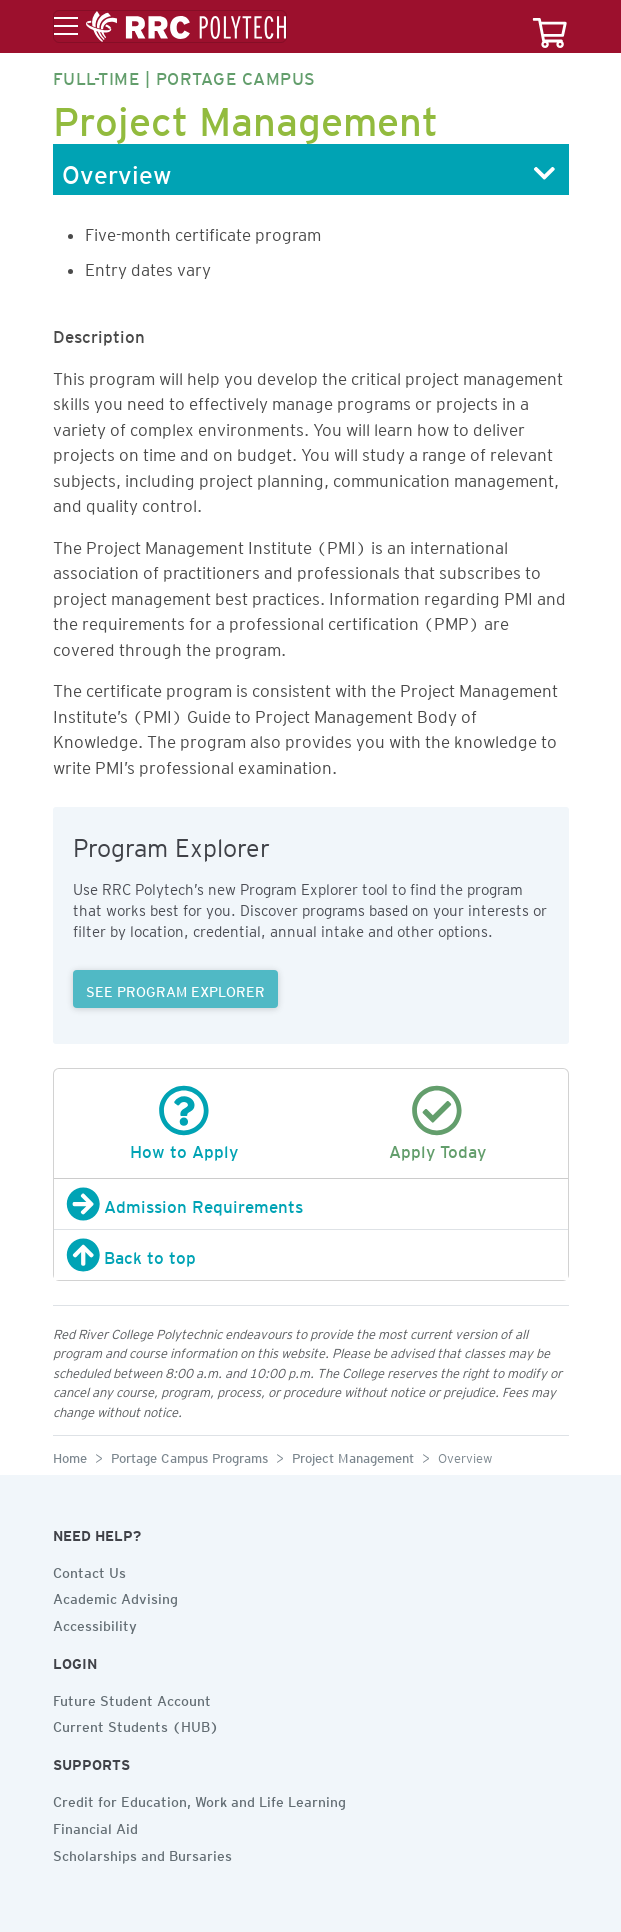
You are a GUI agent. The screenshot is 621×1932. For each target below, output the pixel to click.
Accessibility (95, 1623)
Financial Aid (95, 1826)
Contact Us (89, 1570)
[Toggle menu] (170, 27)
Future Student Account (132, 1698)
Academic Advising (115, 1596)
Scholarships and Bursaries (142, 1853)
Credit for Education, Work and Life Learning (199, 1799)
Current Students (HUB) (136, 1724)
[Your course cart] (550, 26)
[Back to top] (311, 1255)
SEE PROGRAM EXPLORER (175, 989)
